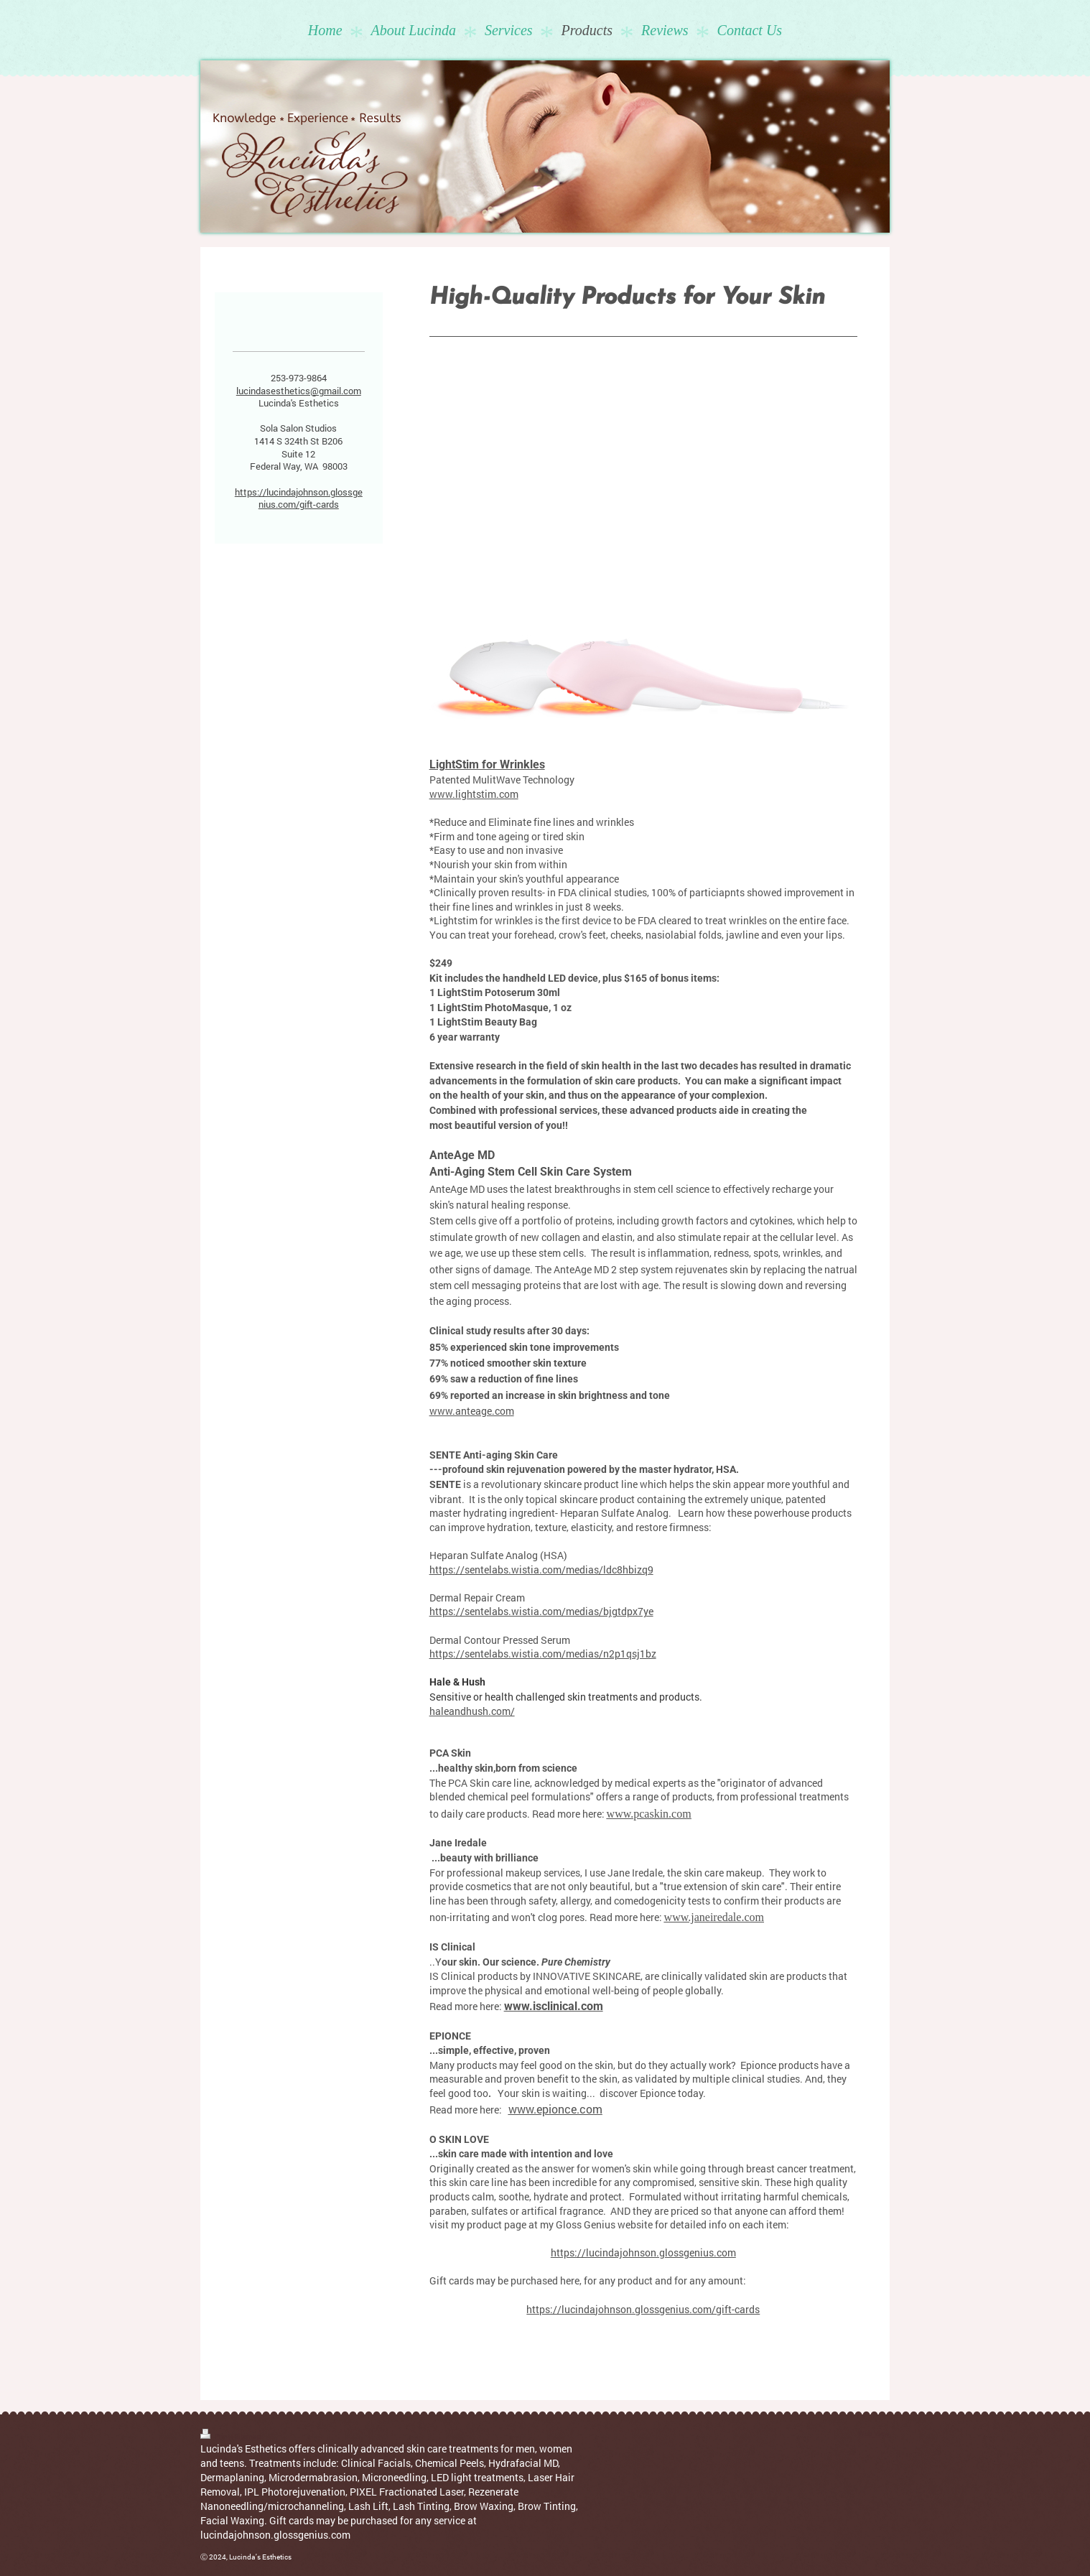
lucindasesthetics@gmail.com (298, 390)
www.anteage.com (471, 1411)
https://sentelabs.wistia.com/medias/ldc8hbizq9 (541, 1569)
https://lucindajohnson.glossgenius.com (643, 2252)
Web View (874, 2433)
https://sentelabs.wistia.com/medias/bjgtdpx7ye (541, 1611)
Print (215, 2436)
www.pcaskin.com (649, 1814)
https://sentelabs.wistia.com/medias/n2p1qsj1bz (542, 1653)
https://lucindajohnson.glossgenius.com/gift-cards (643, 2309)
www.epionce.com (555, 2108)
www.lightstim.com (473, 794)
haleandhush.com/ (472, 1711)
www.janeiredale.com (714, 1917)
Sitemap (247, 2436)
